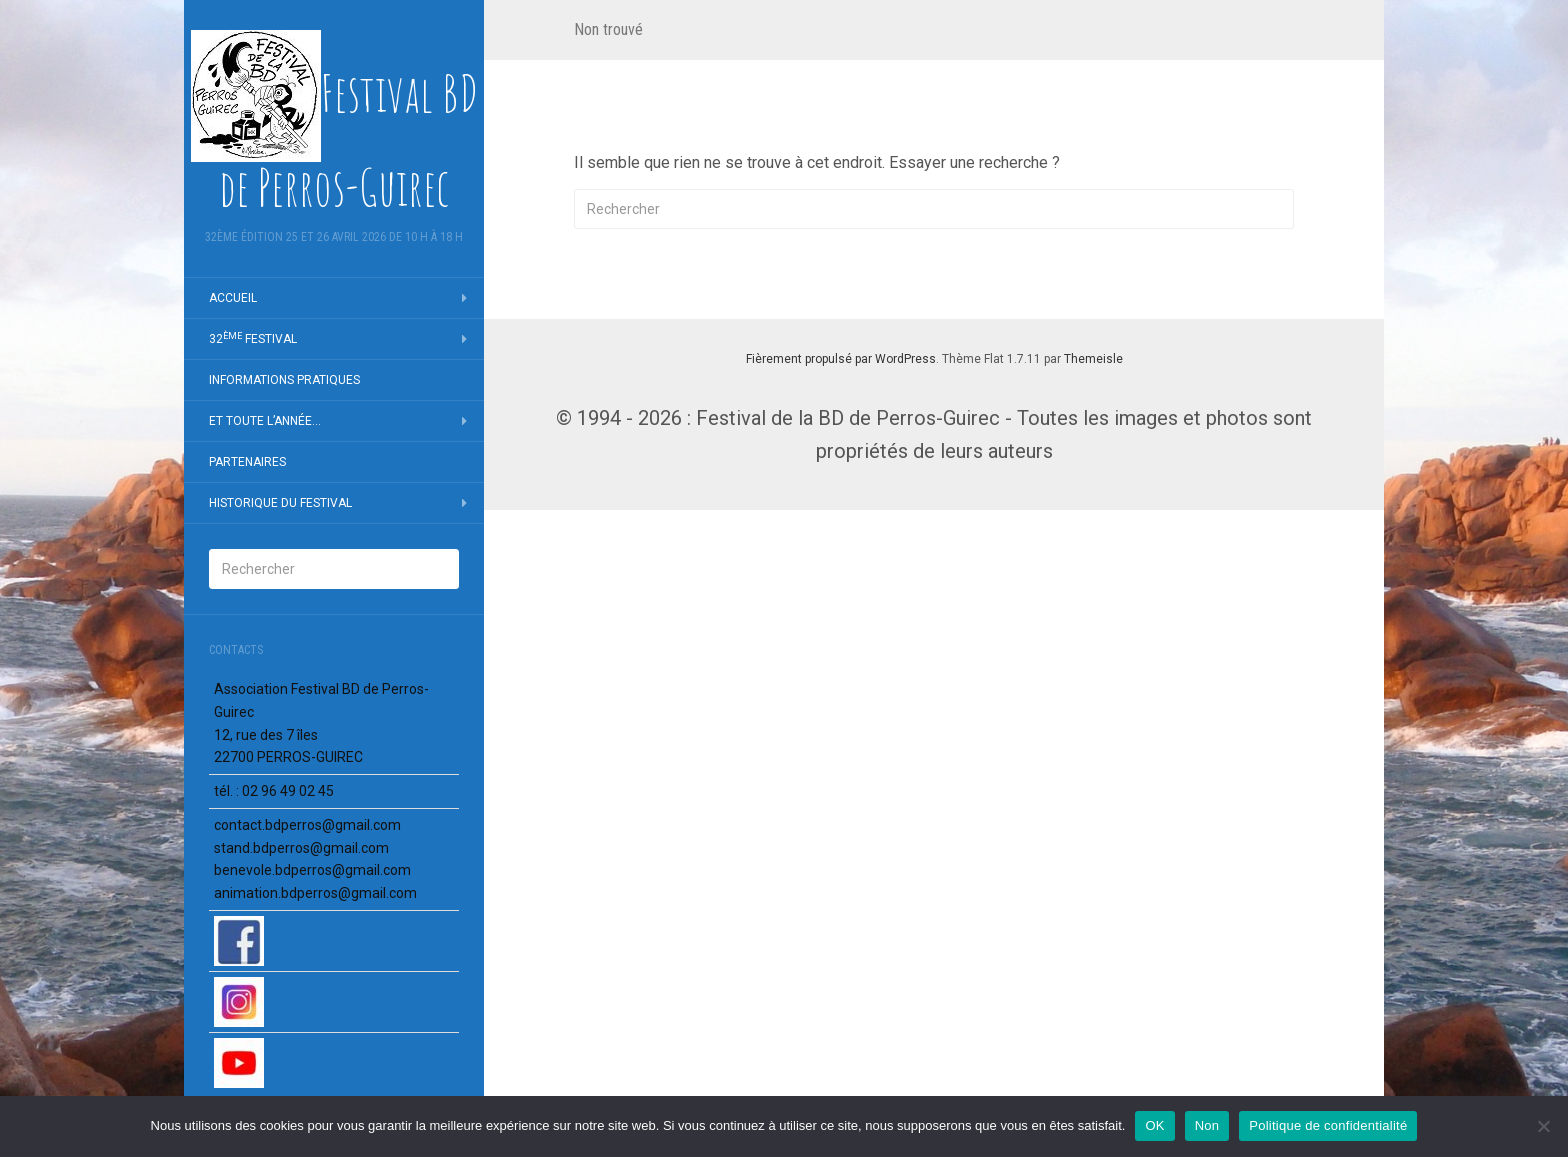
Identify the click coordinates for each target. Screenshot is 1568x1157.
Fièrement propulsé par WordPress (841, 359)
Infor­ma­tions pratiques (284, 380)
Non (1207, 1125)
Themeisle (1093, 359)
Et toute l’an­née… (265, 421)
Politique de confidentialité (1328, 1125)
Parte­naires (247, 462)
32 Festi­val (253, 339)
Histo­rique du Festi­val (280, 503)
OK (1154, 1125)
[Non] (1543, 1126)
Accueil (233, 298)
